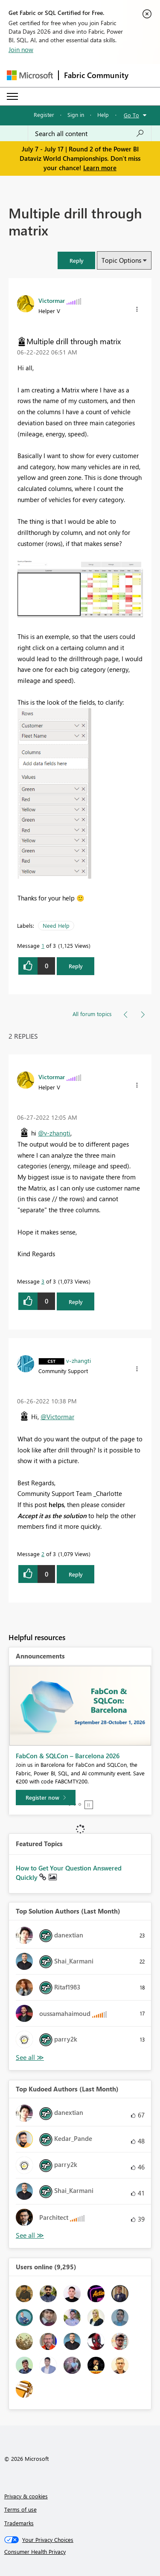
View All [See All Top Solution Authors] (30, 2057)
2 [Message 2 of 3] (42, 1553)
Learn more (99, 167)
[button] (76, 260)
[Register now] (46, 1797)
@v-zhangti (54, 1133)
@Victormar (57, 1416)
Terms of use (20, 2509)
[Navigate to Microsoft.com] (30, 75)
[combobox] (89, 133)
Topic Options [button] (121, 260)
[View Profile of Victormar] (51, 300)
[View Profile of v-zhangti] (78, 1360)
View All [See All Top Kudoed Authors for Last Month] (30, 2235)
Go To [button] (131, 115)
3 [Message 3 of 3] (42, 1281)
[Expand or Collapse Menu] (12, 96)
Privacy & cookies (26, 2496)
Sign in (75, 114)
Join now (21, 49)
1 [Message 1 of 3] (42, 945)
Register (44, 114)
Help (103, 114)
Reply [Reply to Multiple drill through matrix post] (76, 966)
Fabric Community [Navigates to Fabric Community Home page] (96, 75)
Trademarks (19, 2523)
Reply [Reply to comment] (76, 1301)
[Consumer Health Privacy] (80, 2551)
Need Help (56, 925)
